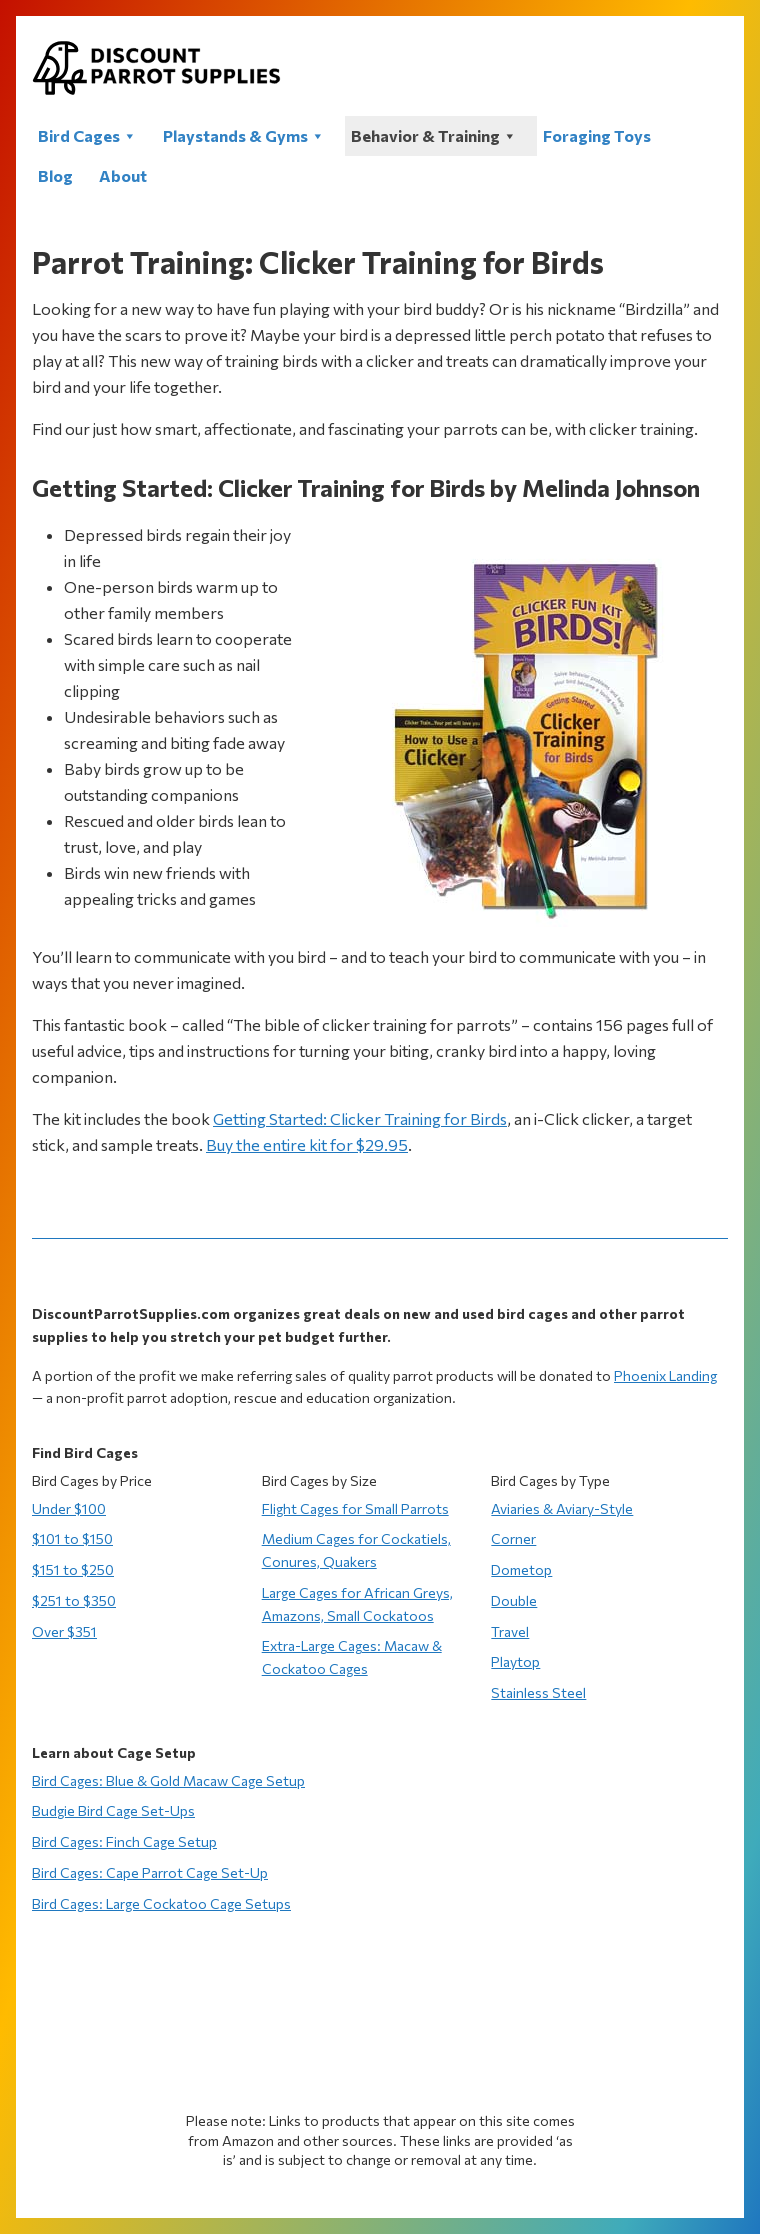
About (123, 175)
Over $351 (64, 1631)
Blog (55, 175)
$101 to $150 (72, 1538)
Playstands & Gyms (244, 135)
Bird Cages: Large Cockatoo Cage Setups (161, 1903)
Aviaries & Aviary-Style (562, 1508)
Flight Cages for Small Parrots (355, 1508)
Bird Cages (87, 135)
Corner (513, 1538)
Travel (510, 1631)
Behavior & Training (434, 135)
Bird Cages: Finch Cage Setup (124, 1841)
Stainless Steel (538, 1692)
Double (514, 1600)
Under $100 (69, 1508)
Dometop (521, 1569)
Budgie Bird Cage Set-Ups (113, 1810)
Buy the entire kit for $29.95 (307, 1144)
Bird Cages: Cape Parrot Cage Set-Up (150, 1872)
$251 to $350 (74, 1600)
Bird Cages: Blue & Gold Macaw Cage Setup (168, 1780)
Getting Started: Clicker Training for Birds (360, 1118)
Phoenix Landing (665, 1375)
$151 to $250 (73, 1569)
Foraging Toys (597, 135)
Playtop (515, 1661)
